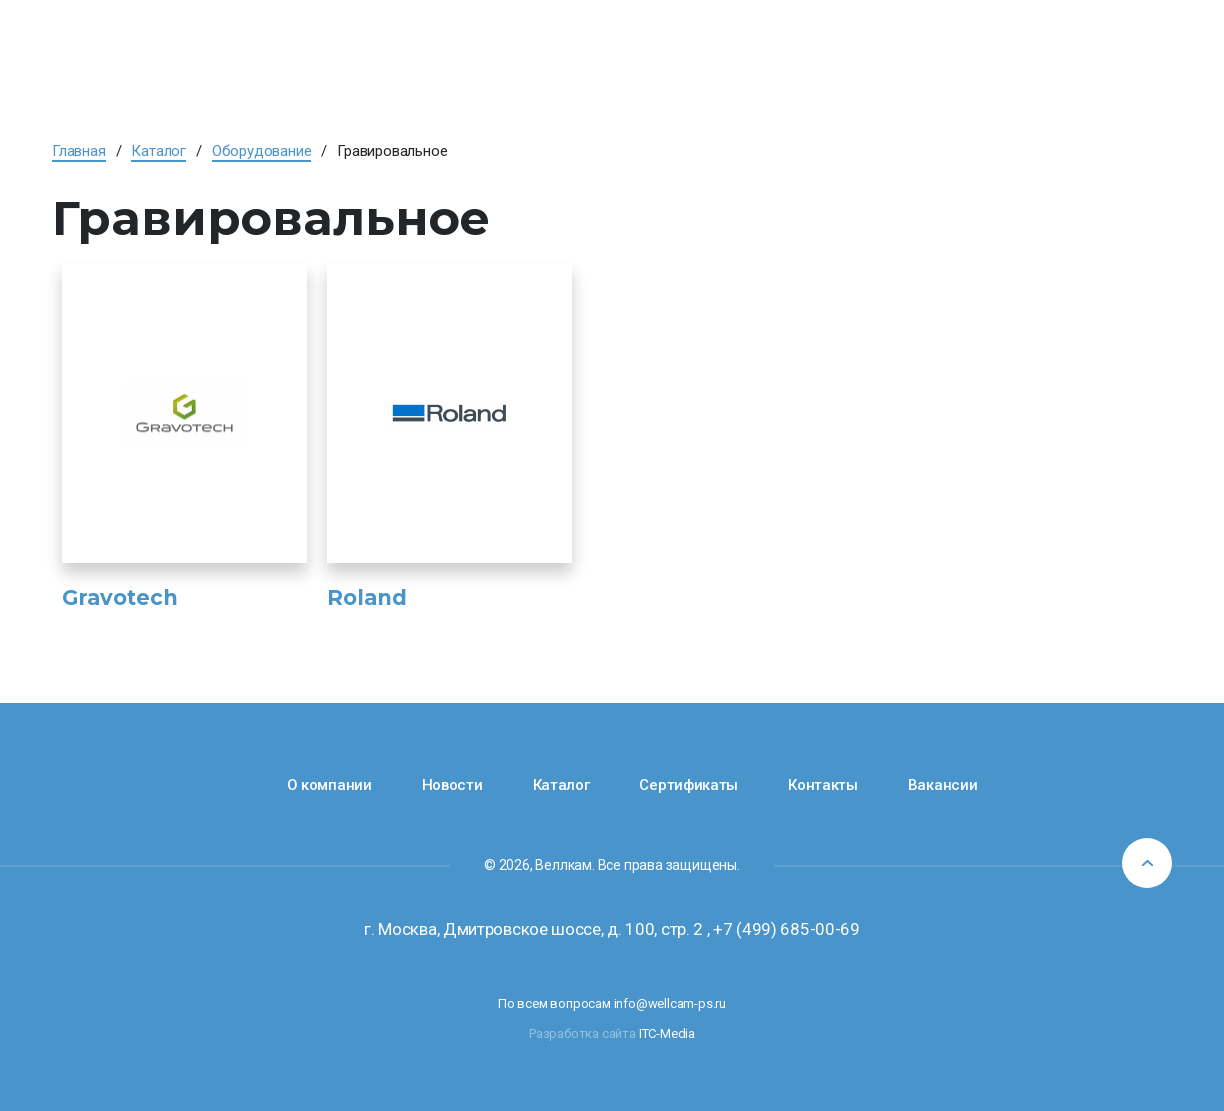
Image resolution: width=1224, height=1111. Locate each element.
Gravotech (120, 597)
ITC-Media (667, 1033)
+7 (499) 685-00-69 (786, 929)
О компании (329, 785)
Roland (367, 597)
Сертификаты (688, 785)
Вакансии (943, 785)
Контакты (823, 785)
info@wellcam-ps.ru (670, 1003)
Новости (452, 785)
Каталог (561, 785)
